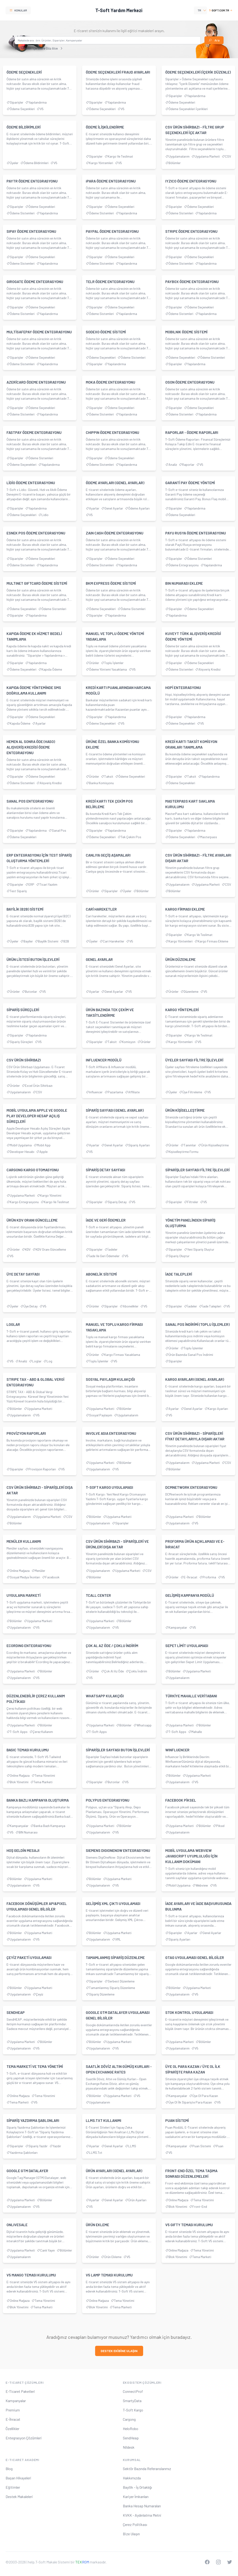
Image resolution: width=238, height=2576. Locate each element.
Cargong (129, 2419)
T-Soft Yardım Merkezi (118, 10)
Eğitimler (13, 2487)
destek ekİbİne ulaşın (119, 2351)
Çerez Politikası (135, 2524)
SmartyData (132, 2400)
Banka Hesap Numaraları (142, 2506)
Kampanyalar (16, 2400)
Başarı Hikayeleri (18, 2478)
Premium (13, 2410)
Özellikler (12, 2428)
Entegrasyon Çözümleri (24, 2438)
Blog (9, 2468)
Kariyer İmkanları (135, 2496)
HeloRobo (130, 2428)
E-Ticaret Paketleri (20, 2391)
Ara (214, 40)
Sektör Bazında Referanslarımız (147, 2468)
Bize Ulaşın (131, 2534)
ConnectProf (133, 2391)
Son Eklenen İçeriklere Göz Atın (39, 48)
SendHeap (131, 2438)
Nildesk (129, 2447)
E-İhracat (13, 2419)
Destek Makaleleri (19, 2496)
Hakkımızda (132, 2478)
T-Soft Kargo (133, 2410)
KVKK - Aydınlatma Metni (142, 2515)
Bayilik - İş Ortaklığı (137, 2487)
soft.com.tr (220, 10)
